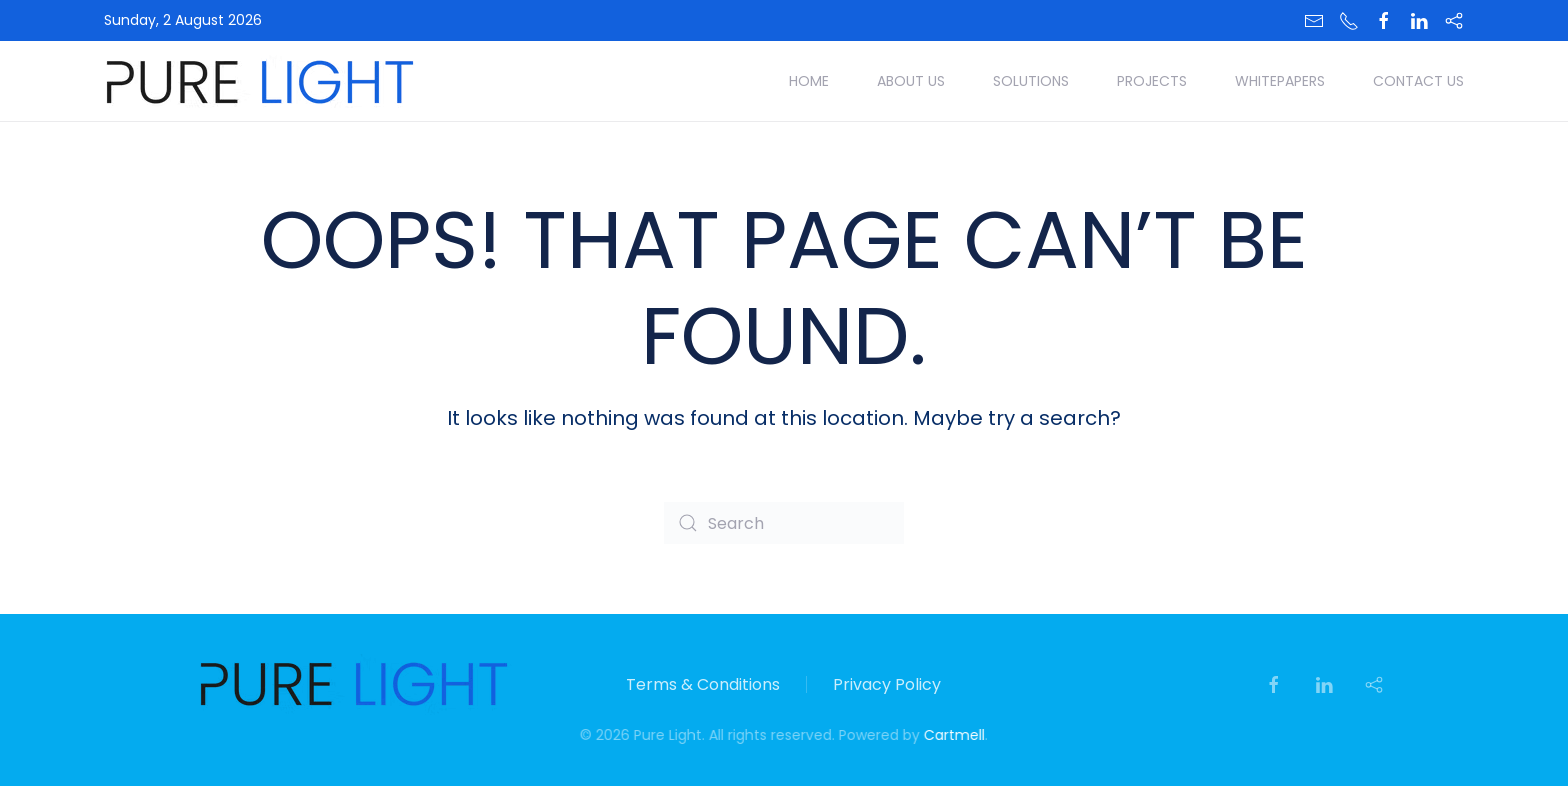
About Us (911, 81)
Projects (1152, 81)
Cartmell (952, 735)
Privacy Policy (887, 684)
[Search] (784, 523)
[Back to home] (260, 81)
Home (809, 81)
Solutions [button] (1031, 81)
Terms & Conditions (703, 684)
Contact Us (1418, 81)
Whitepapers (1280, 81)
